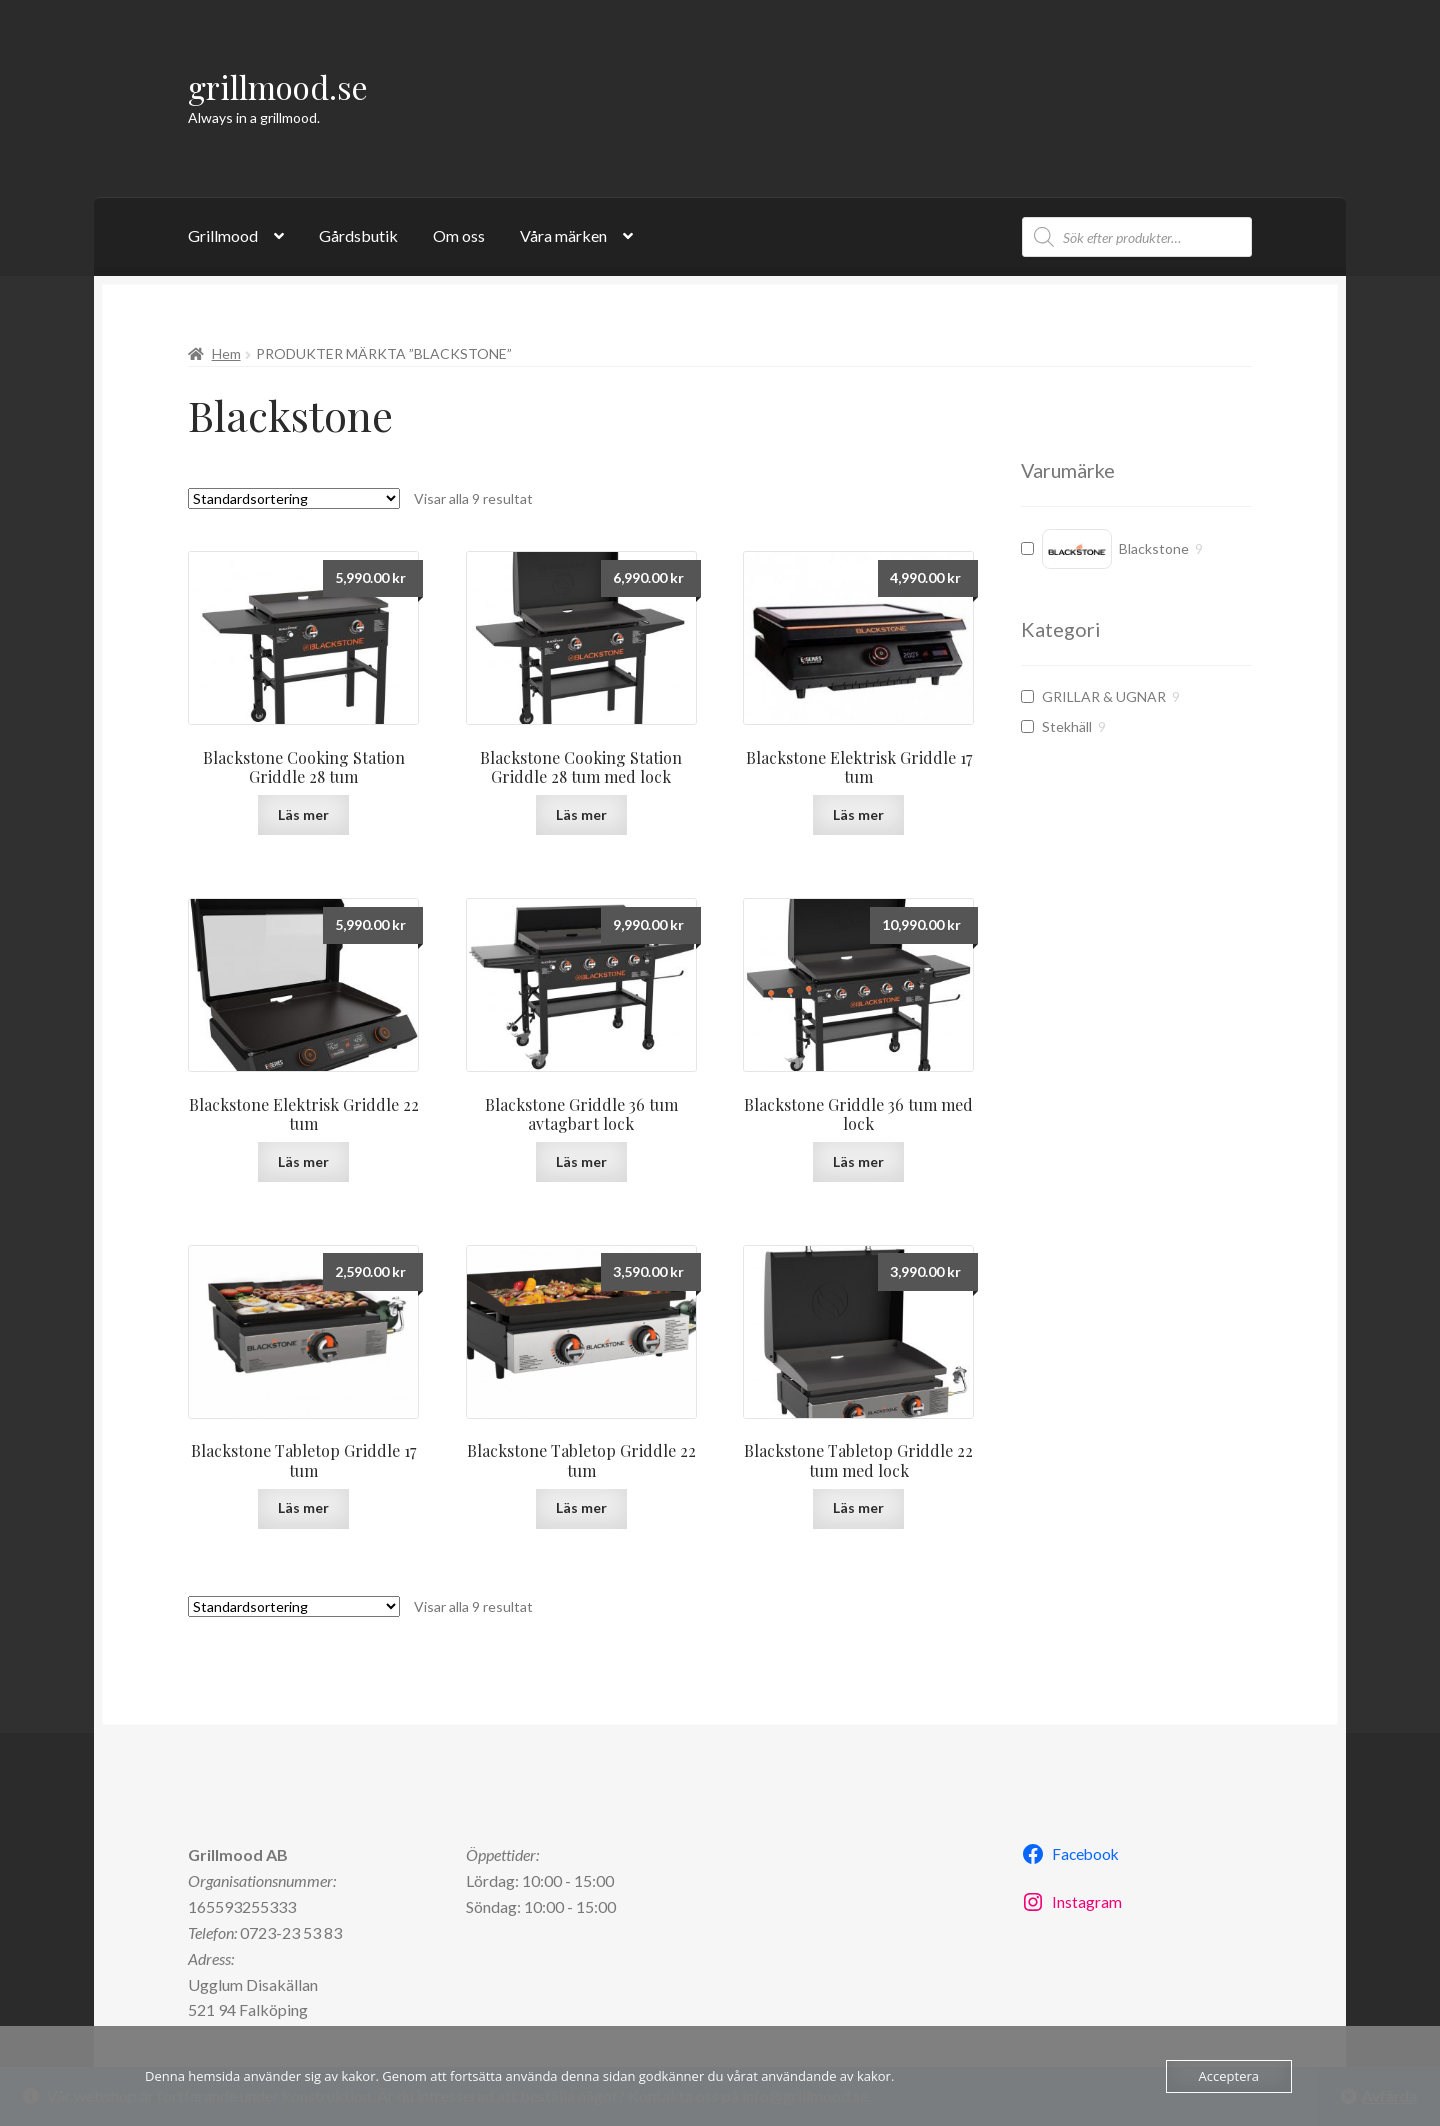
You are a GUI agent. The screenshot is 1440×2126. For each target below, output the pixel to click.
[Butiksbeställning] (294, 498)
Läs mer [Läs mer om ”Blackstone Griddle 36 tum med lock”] (858, 1161)
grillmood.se (278, 86)
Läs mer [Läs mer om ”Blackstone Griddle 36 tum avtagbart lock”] (581, 1161)
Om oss (459, 235)
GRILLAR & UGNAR (1104, 696)
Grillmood (223, 235)
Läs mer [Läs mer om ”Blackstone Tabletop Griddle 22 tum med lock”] (858, 1507)
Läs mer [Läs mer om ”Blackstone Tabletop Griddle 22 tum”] (581, 1507)
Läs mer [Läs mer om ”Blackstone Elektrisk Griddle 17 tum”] (858, 814)
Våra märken (563, 235)
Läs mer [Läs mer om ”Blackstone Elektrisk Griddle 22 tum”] (303, 1161)
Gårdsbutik (358, 235)
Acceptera (1229, 2076)
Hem (226, 353)
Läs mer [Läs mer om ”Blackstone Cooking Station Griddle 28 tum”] (303, 814)
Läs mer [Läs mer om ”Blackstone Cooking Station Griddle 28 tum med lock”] (581, 814)
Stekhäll (1067, 726)
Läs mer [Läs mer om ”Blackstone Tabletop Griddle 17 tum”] (303, 1507)
